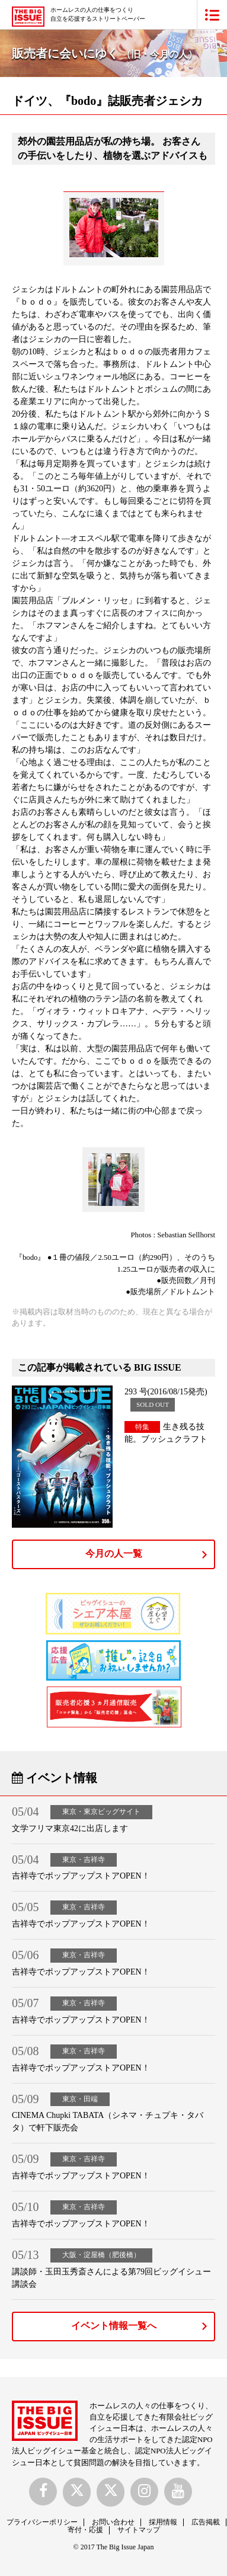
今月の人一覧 (113, 1553)
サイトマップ (138, 2530)
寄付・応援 (85, 2530)
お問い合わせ (113, 2522)
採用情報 (163, 2522)
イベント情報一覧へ (113, 2326)
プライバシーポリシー (42, 2522)
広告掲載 (205, 2522)
